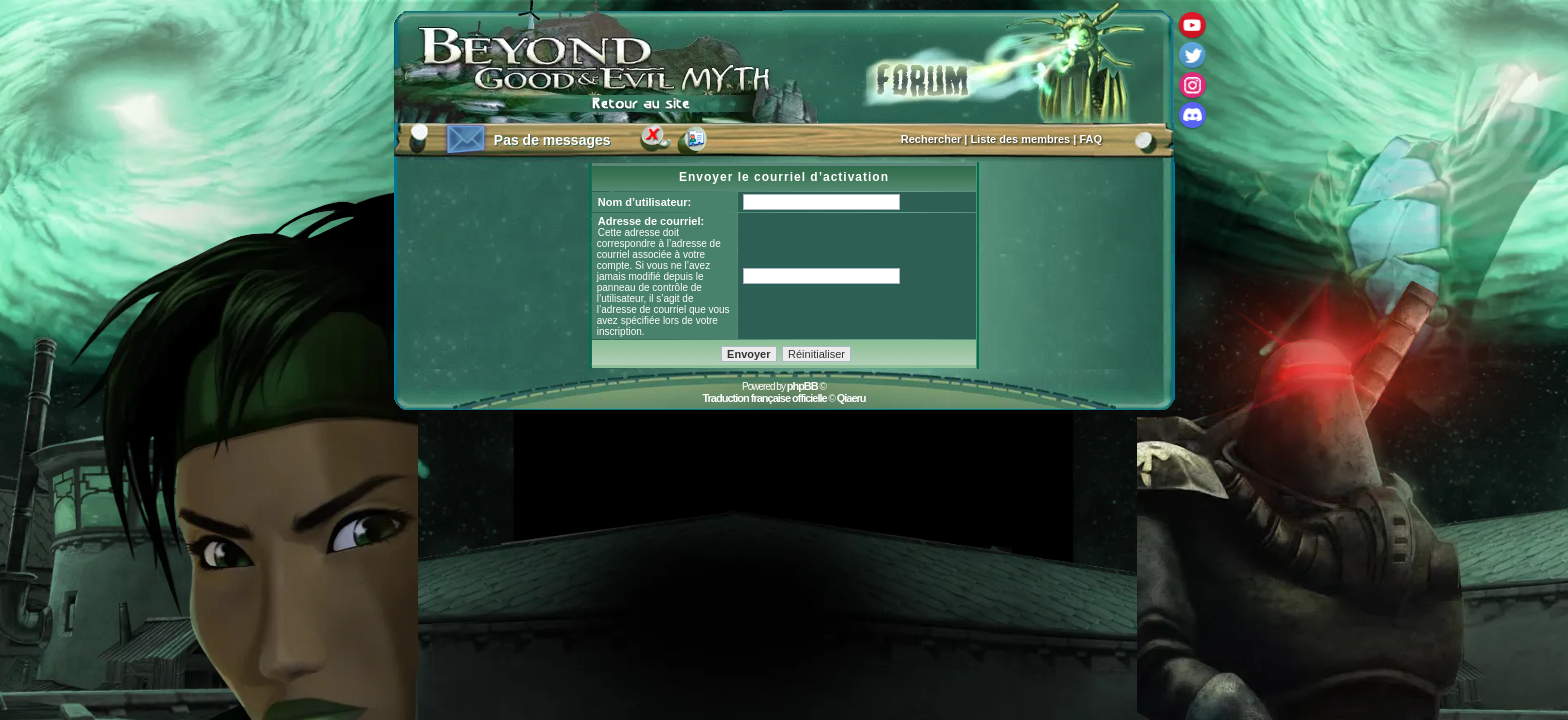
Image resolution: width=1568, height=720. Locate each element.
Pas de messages (552, 140)
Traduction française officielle (764, 398)
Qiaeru (851, 398)
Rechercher (931, 139)
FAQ (1090, 139)
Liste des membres (1021, 139)
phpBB (802, 386)
